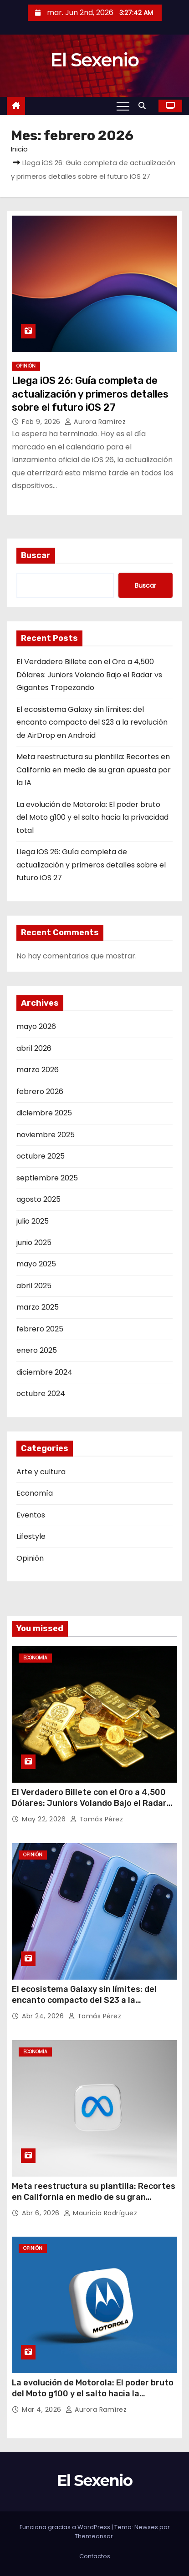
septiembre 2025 (47, 1178)
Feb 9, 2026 (42, 421)
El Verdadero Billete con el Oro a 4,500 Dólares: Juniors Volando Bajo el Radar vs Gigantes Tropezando (89, 674)
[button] (144, 106)
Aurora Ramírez (95, 421)
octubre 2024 (40, 1393)
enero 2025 (36, 1350)
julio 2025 (32, 1221)
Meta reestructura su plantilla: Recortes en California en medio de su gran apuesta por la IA (93, 769)
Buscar (36, 555)
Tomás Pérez (96, 1819)
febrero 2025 (39, 1329)
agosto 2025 (38, 1199)
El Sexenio (95, 60)
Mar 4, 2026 (42, 2409)
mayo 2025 (36, 1264)
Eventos (30, 1515)
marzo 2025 (37, 1307)
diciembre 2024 (44, 1372)
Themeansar (94, 2536)
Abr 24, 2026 (44, 2016)
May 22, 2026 (45, 1819)
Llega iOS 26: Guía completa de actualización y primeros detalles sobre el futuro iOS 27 (90, 393)
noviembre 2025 (45, 1134)
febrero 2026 (39, 1091)
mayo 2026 (36, 1026)
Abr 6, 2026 (41, 2213)
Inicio (19, 149)
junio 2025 (33, 1242)
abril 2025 (33, 1285)
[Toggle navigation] (123, 106)
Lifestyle (31, 1536)
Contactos (94, 2556)
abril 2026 (33, 1048)
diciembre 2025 (44, 1113)
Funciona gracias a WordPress (66, 2527)
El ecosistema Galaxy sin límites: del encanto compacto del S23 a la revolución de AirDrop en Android (92, 722)
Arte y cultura (41, 1472)
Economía (34, 1493)
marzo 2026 (37, 1069)
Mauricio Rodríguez (100, 2213)
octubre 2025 (40, 1156)
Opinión (26, 366)
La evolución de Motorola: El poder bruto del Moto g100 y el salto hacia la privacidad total (92, 817)
